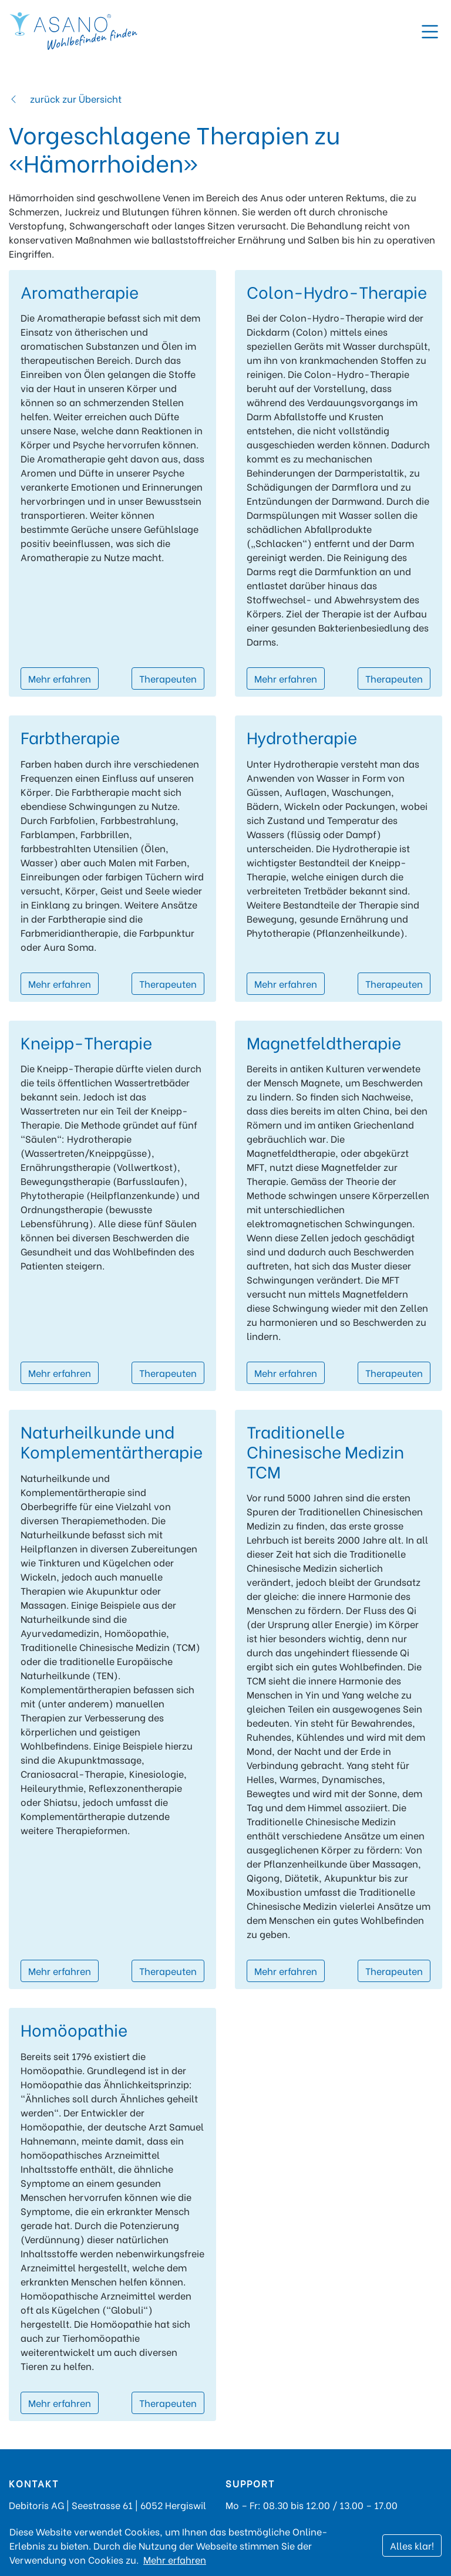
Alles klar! (412, 2545)
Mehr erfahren (59, 678)
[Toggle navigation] (430, 31)
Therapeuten (168, 678)
